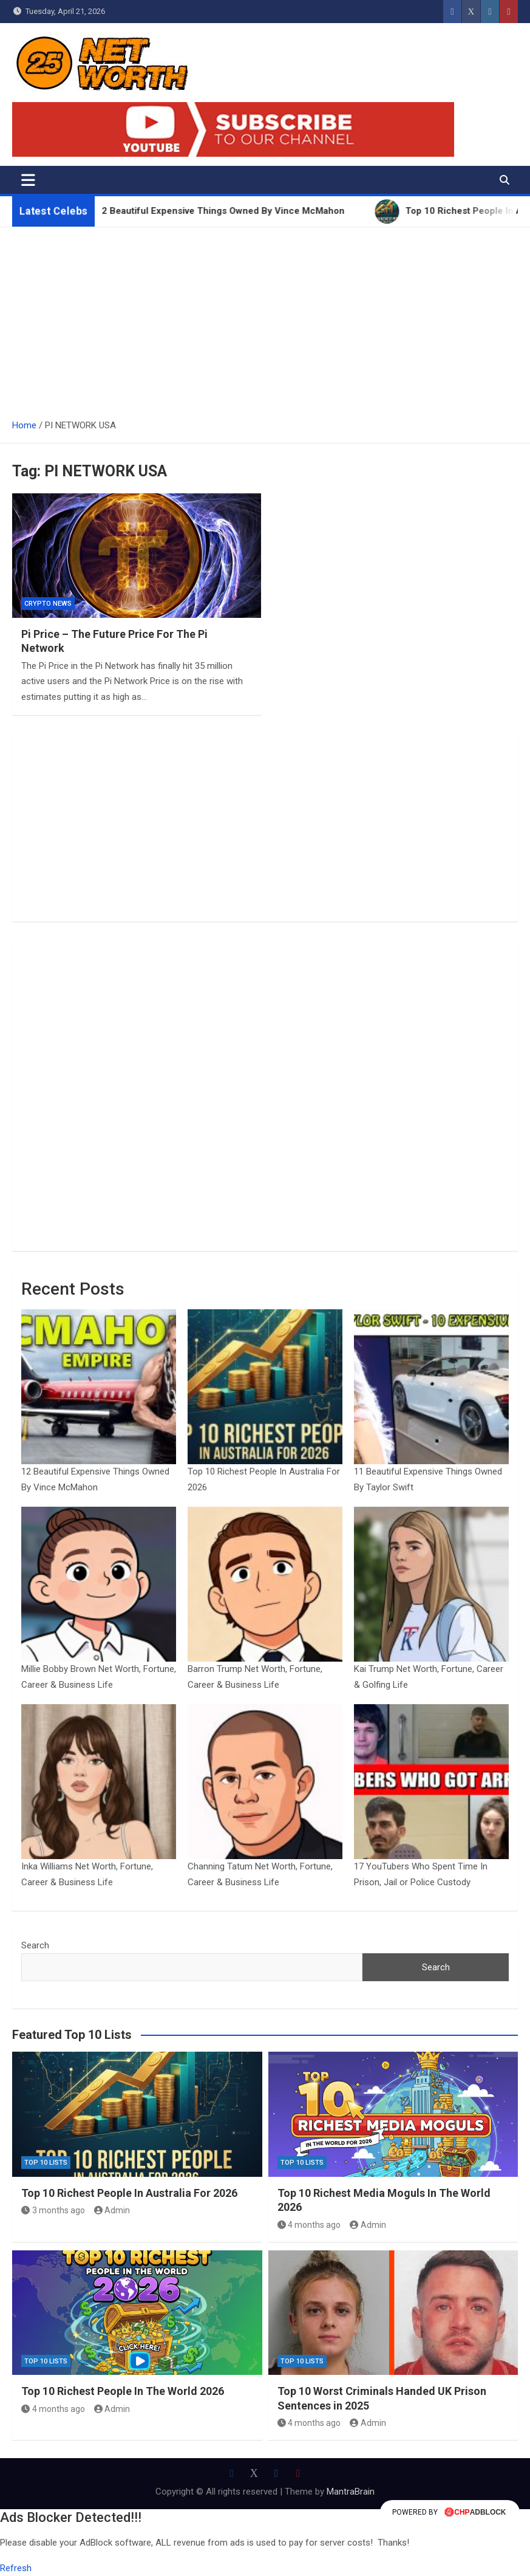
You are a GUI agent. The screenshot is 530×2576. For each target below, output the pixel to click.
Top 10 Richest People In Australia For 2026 (129, 2193)
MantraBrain (351, 2491)
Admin (112, 2210)
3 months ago (53, 2210)
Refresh (16, 2568)
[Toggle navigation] (28, 180)
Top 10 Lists (45, 2163)
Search (35, 1945)
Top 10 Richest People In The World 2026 (122, 2391)
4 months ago (309, 2225)
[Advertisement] (265, 318)
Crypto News (48, 604)
